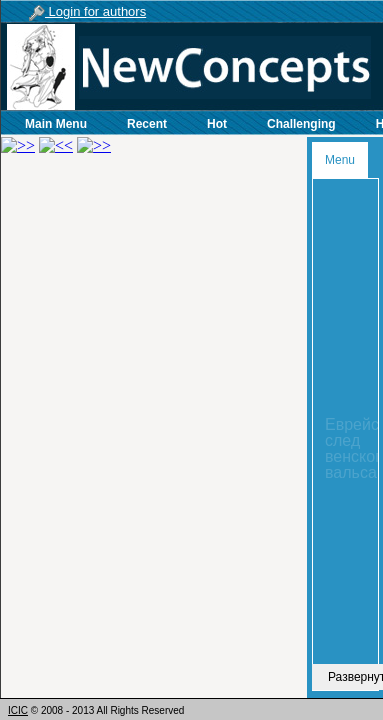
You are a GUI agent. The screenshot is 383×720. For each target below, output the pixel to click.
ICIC (18, 710)
